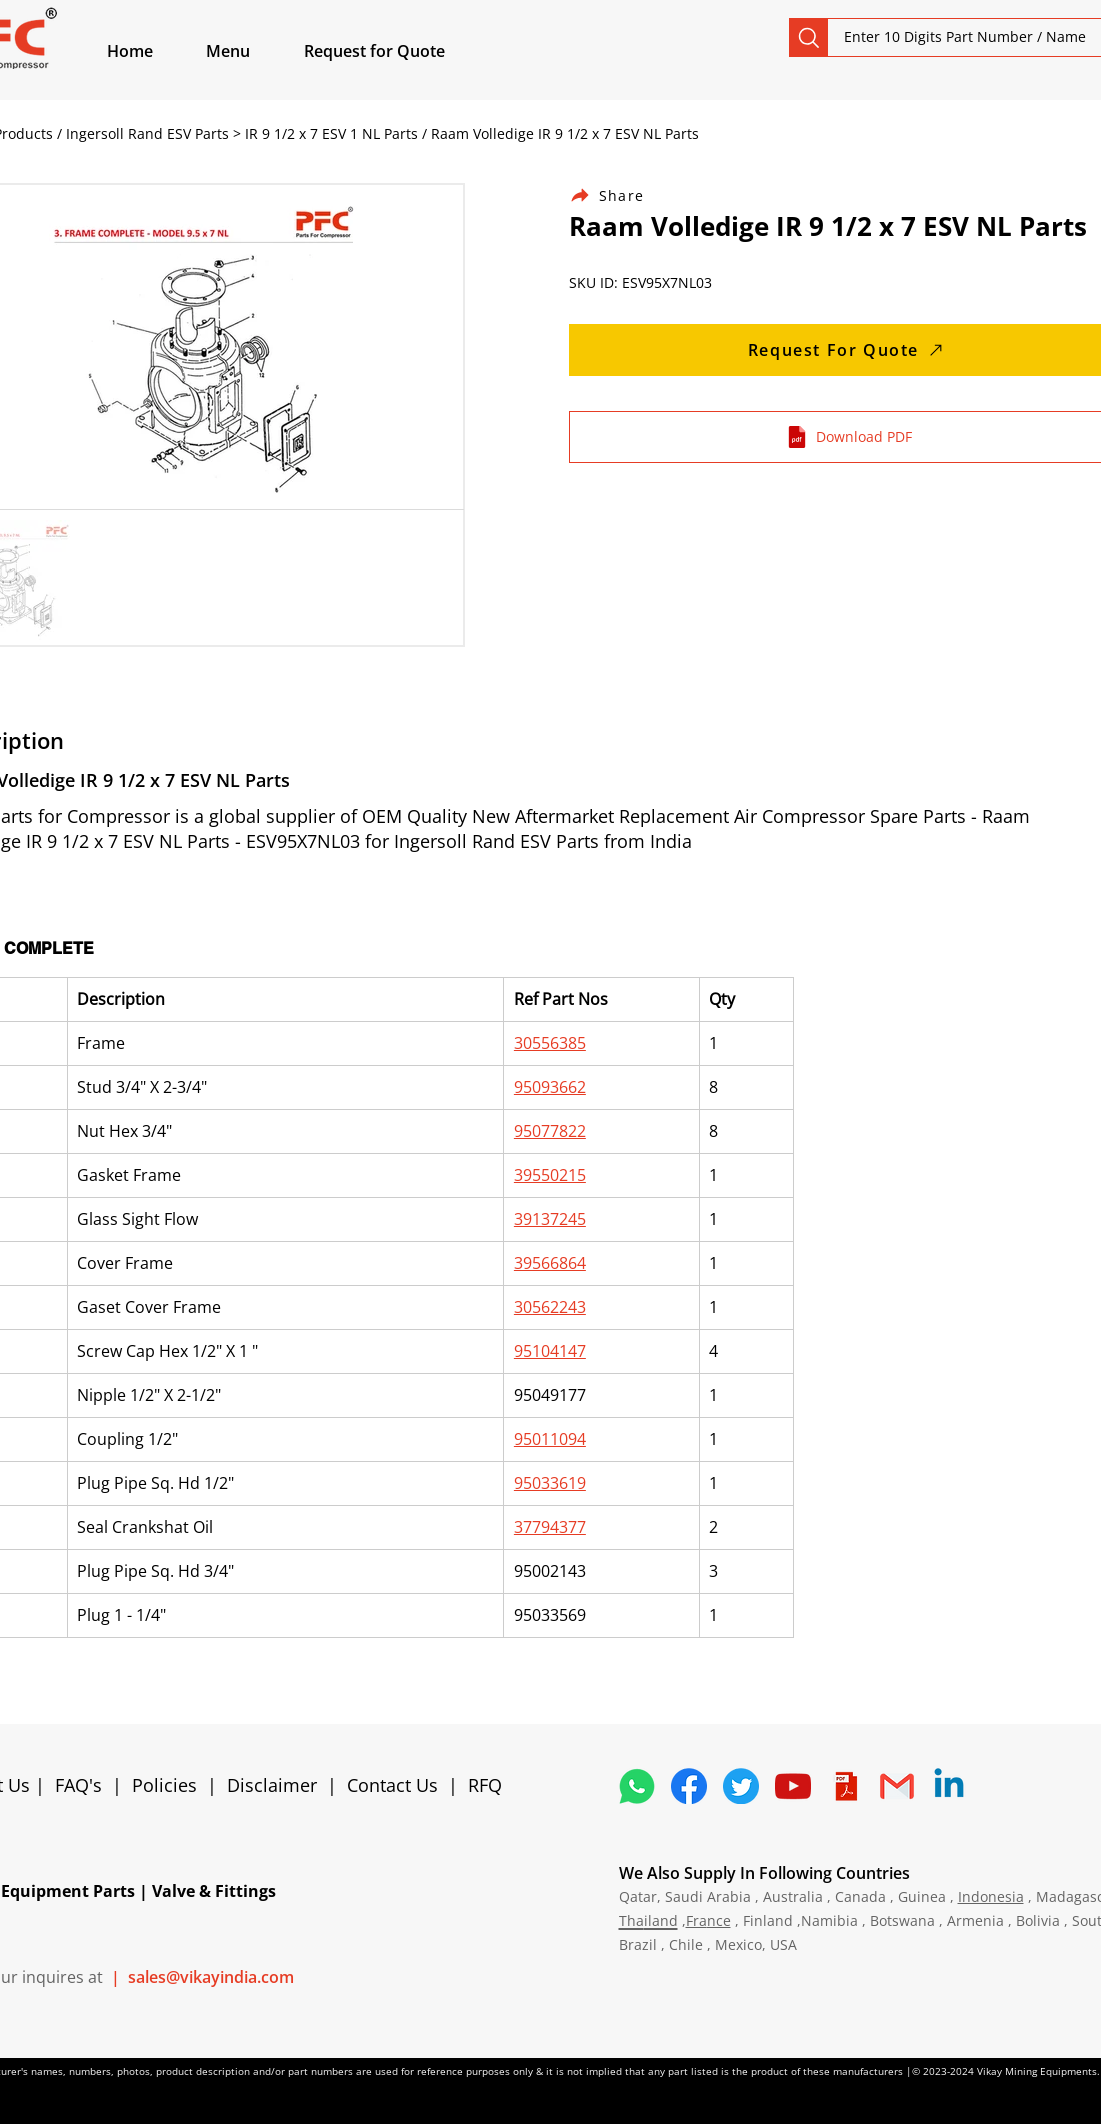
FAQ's (78, 1785)
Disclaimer (277, 1785)
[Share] (619, 195)
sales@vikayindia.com (211, 1977)
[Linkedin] (949, 1786)
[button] (251, 51)
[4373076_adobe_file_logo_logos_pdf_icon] (845, 1786)
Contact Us (392, 1785)
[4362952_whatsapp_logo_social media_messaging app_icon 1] (637, 1786)
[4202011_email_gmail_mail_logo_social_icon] (897, 1786)
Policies (164, 1785)
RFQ (485, 1785)
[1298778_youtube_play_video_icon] (793, 1786)
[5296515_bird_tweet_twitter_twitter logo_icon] (741, 1786)
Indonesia (991, 1896)
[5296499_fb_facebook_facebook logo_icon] (689, 1786)
